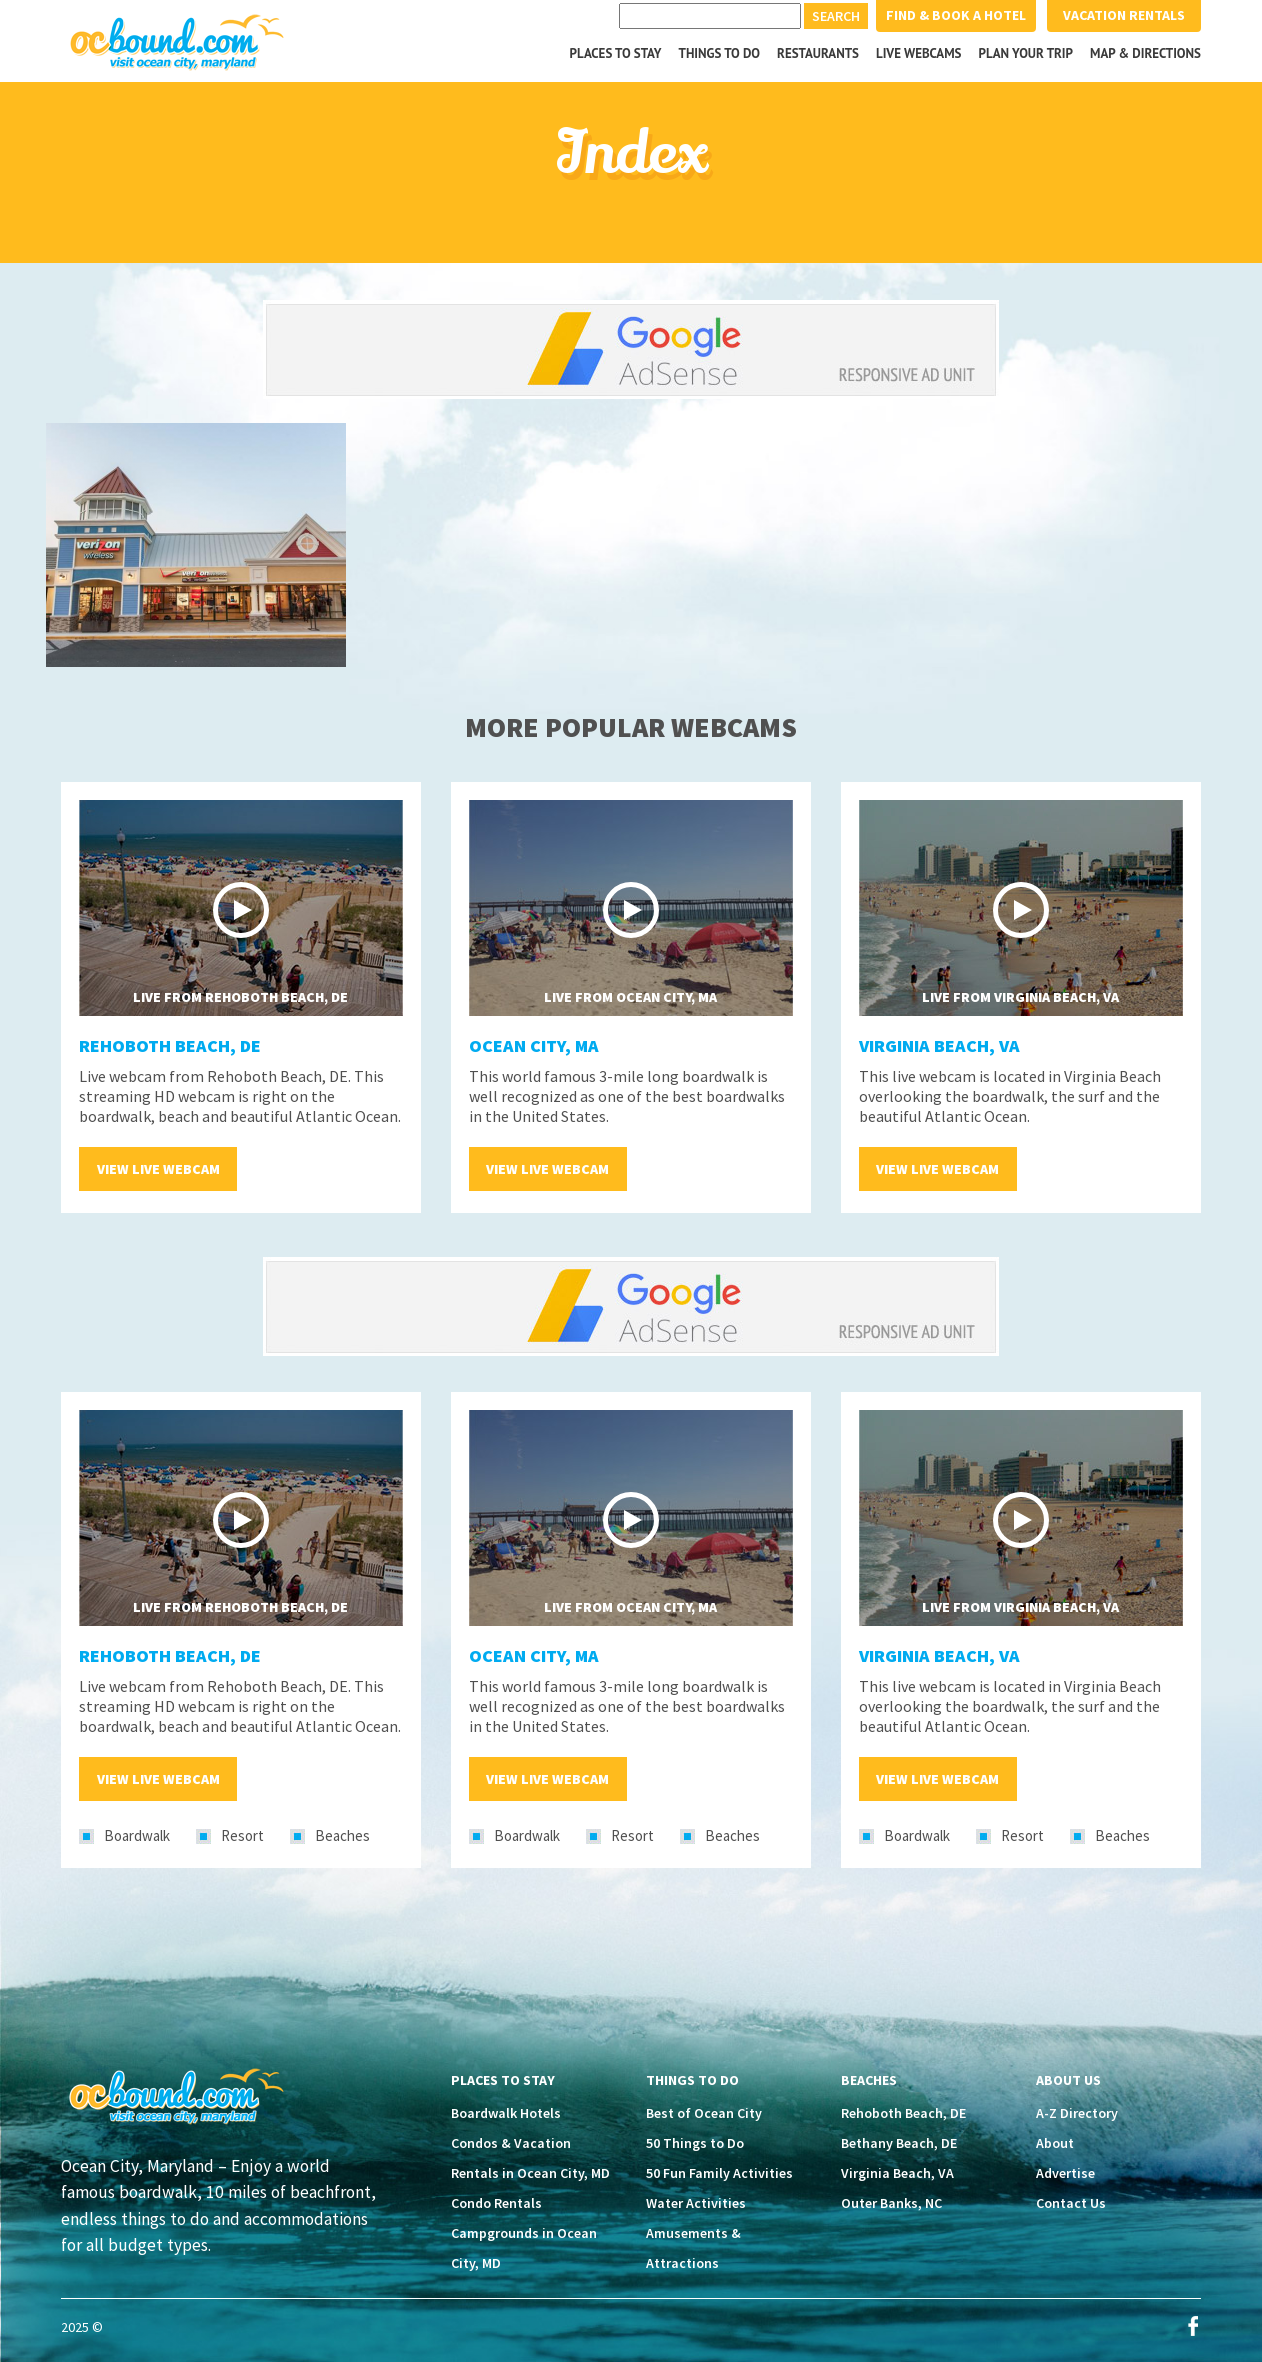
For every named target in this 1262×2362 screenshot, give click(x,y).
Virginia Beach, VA (939, 1045)
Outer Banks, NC (891, 2203)
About (1055, 2143)
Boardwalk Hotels (506, 2113)
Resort (242, 1835)
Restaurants (818, 53)
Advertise (1065, 2173)
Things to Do (720, 53)
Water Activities (696, 2203)
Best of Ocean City (704, 2113)
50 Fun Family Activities (719, 2173)
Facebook (1193, 2326)
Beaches (342, 1835)
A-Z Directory (1077, 2113)
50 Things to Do (695, 2143)
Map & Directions (1145, 53)
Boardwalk (137, 1835)
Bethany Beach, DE (899, 2143)
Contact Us (1071, 2203)
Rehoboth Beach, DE (170, 1045)
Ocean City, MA (534, 1045)
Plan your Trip (1025, 53)
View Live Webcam (158, 1169)
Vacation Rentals (1124, 15)
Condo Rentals (496, 2203)
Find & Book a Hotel (956, 15)
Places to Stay (616, 53)
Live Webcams (919, 53)
